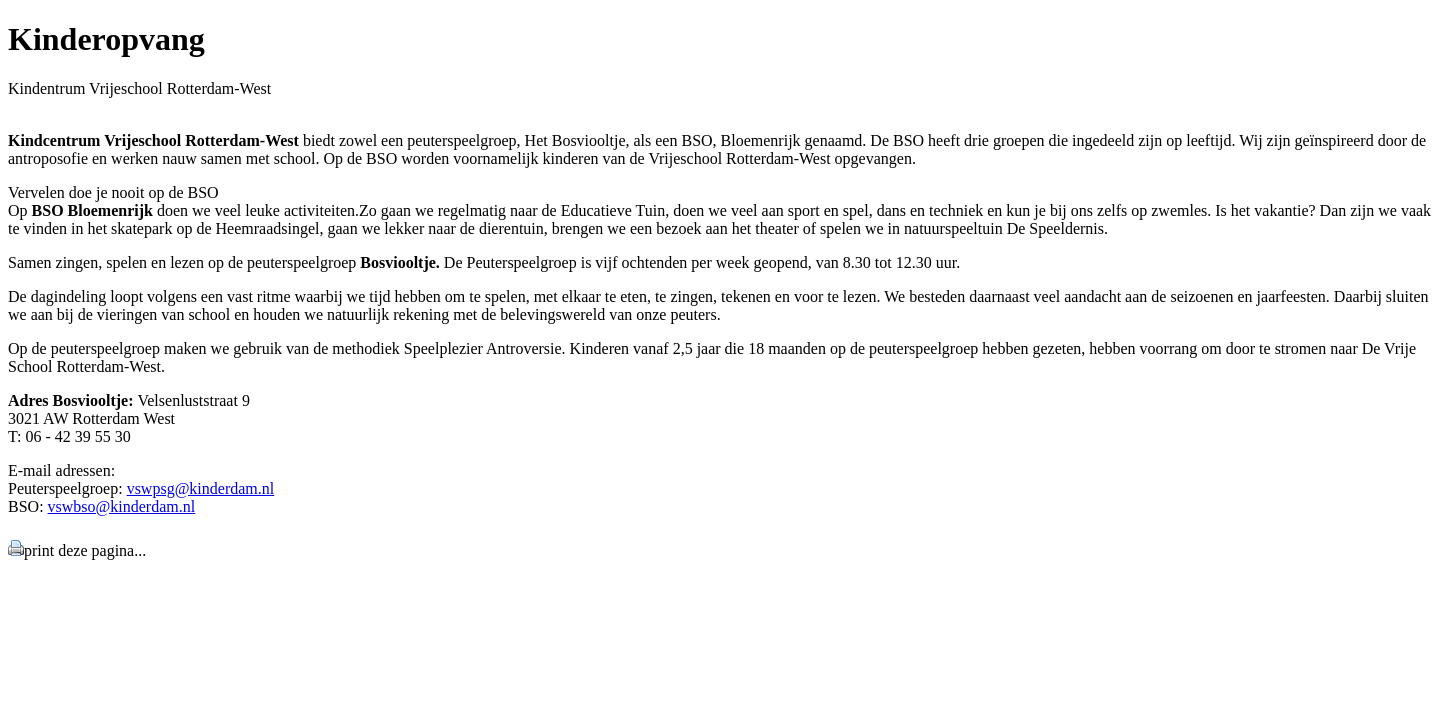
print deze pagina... (85, 550)
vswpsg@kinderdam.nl (201, 488)
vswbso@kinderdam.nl (122, 506)
